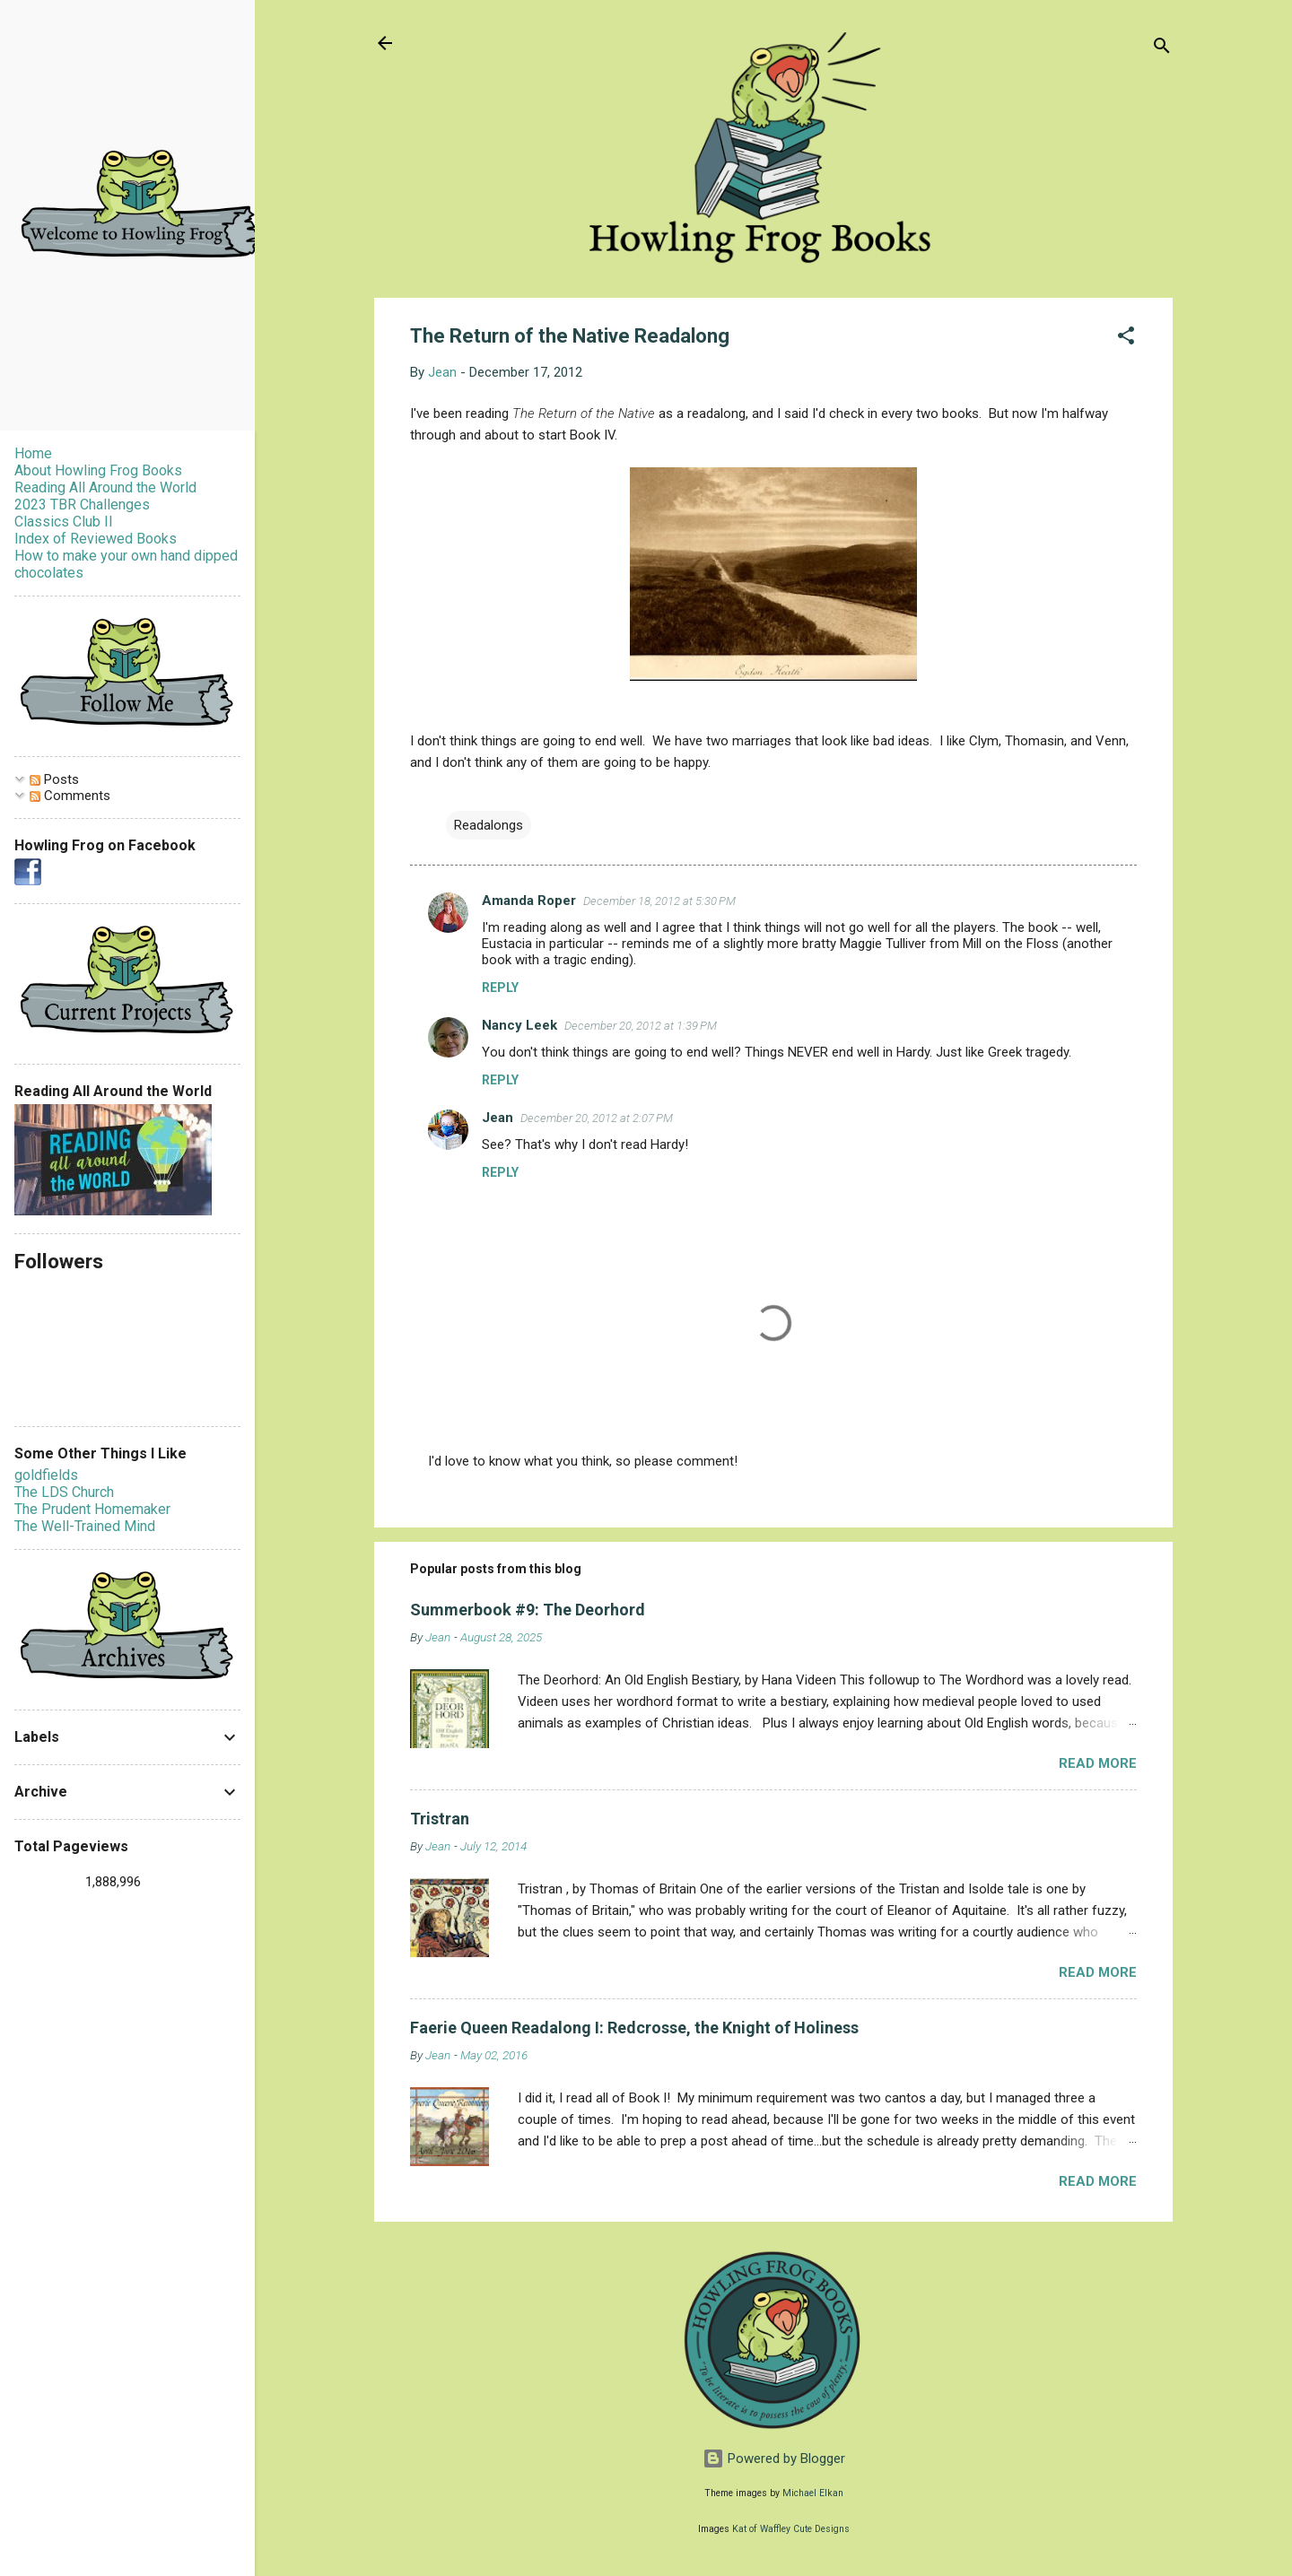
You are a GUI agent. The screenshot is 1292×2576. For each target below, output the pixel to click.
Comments (70, 796)
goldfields (46, 1475)
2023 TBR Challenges (82, 504)
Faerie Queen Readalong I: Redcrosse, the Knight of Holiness (634, 2027)
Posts (54, 779)
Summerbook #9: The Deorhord (527, 1609)
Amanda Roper (529, 900)
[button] (1126, 338)
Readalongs (488, 825)
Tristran (439, 1818)
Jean (497, 1118)
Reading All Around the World (105, 487)
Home (33, 453)
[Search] (1162, 49)
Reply (500, 987)
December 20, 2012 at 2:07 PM (596, 1118)
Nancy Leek (519, 1025)
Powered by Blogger (774, 2458)
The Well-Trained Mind (84, 1526)
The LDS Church (64, 1492)
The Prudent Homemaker (92, 1509)
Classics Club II (63, 521)
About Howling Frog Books (98, 470)
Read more (1098, 1763)
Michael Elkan (812, 2493)
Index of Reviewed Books (95, 538)
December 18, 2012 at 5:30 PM (659, 901)
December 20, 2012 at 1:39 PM (640, 1025)
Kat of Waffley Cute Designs (791, 2529)
